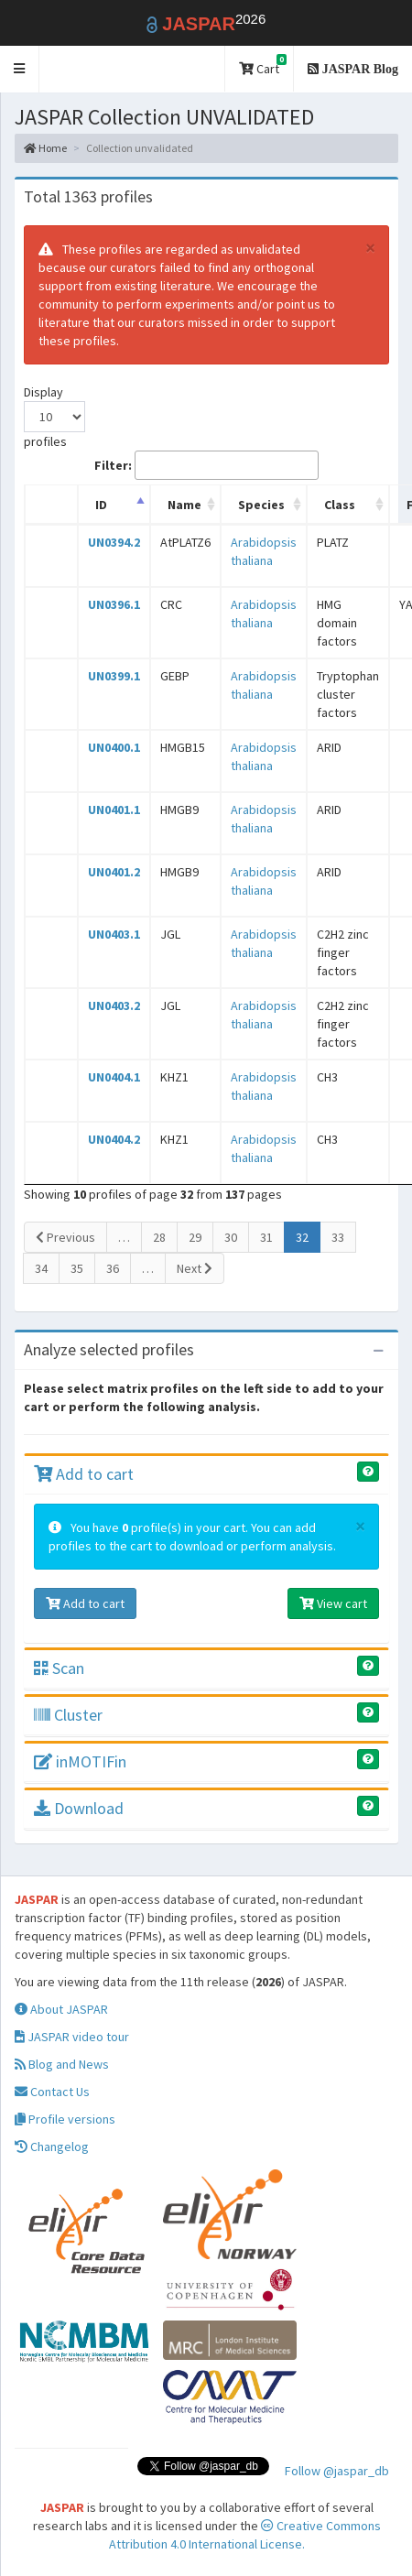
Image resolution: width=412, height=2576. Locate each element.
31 (266, 1237)
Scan (59, 1668)
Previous (65, 1237)
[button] (19, 69)
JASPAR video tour (72, 2036)
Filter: (206, 465)
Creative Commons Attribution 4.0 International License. (245, 2534)
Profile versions (65, 2119)
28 (159, 1237)
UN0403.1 (114, 934)
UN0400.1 (114, 747)
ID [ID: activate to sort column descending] (101, 504)
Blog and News (62, 2064)
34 (41, 1268)
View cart (333, 1603)
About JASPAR (61, 2009)
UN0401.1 (114, 809)
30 (230, 1237)
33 (337, 1237)
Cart (263, 65)
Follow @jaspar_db (337, 2470)
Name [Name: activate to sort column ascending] (184, 504)
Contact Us (52, 2091)
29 (195, 1237)
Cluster (68, 1714)
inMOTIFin (80, 1761)
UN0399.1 (114, 676)
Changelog (52, 2146)
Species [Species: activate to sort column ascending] (261, 504)
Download (79, 1808)
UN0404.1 (114, 1077)
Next (194, 1268)
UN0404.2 (114, 1139)
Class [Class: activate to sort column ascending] (339, 504)
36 (112, 1268)
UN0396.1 (114, 604)
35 (76, 1268)
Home (45, 148)
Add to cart (84, 1473)
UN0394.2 (114, 542)
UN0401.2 (114, 872)
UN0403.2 (114, 1005)
